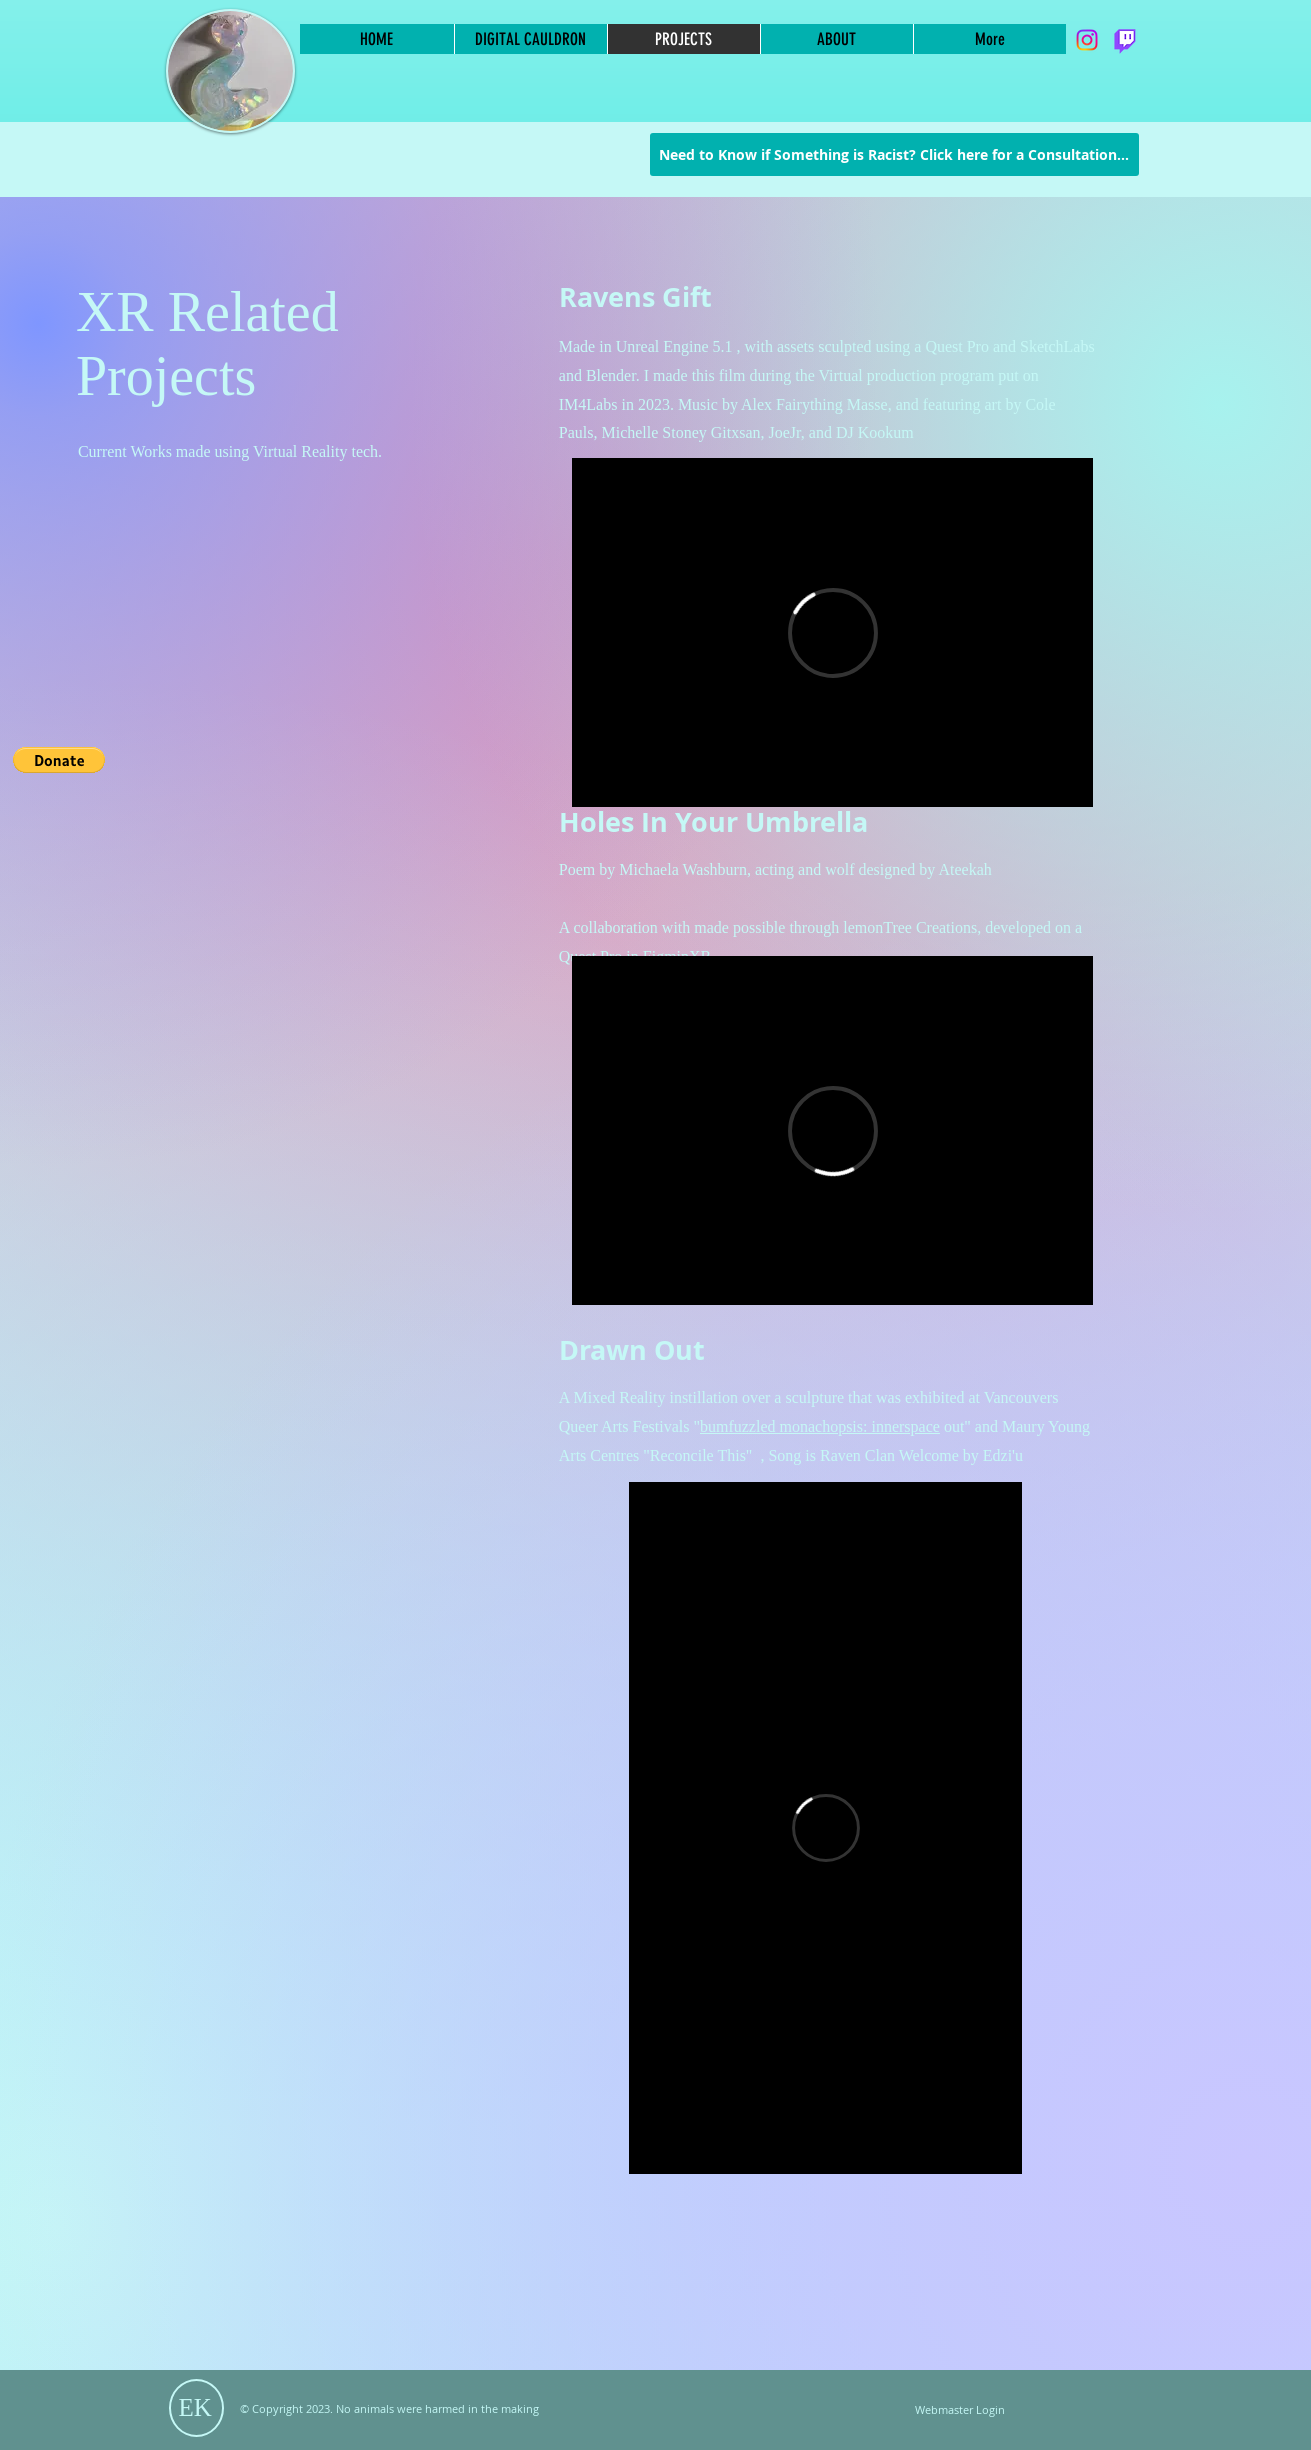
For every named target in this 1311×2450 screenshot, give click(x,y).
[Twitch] (1125, 40)
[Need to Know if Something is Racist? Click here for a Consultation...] (894, 154)
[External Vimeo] (832, 632)
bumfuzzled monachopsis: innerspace (820, 1426)
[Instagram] (1087, 40)
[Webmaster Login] (960, 2410)
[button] (59, 760)
